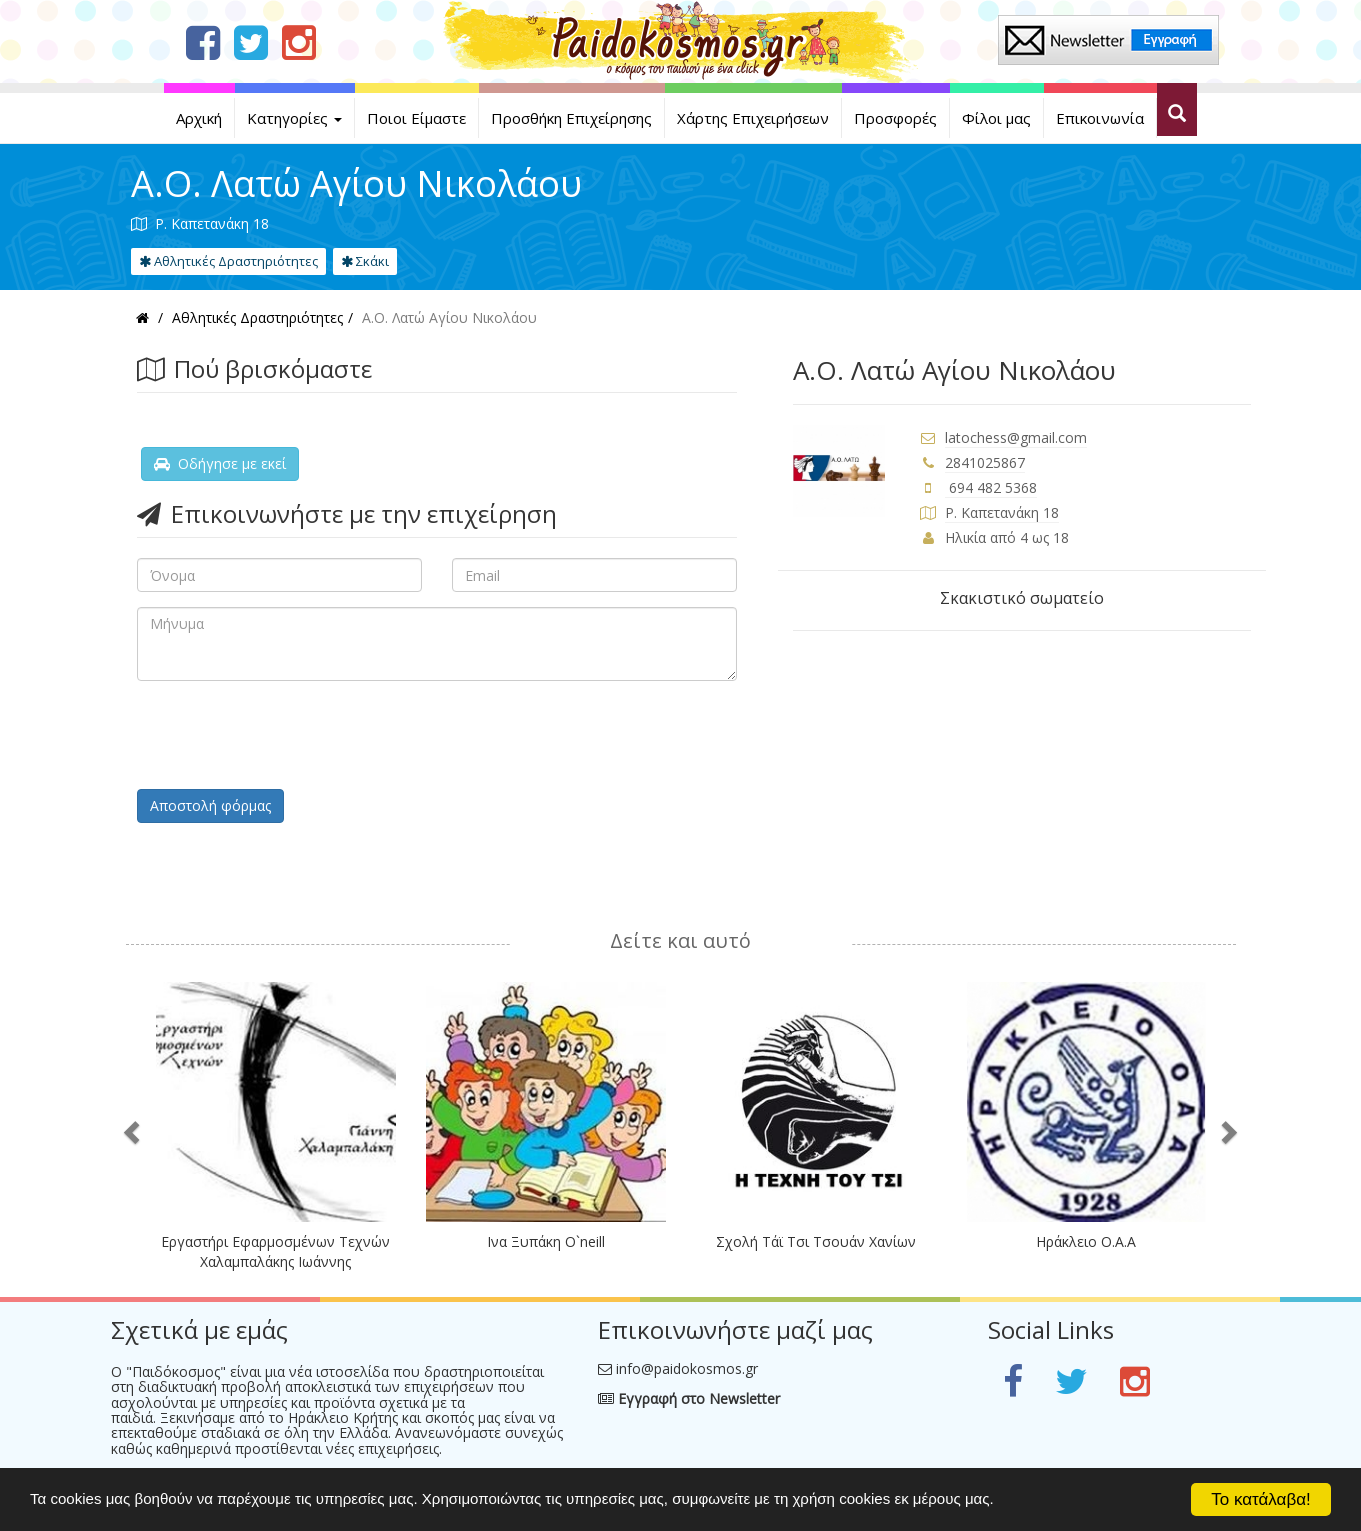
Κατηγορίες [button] (294, 118)
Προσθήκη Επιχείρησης (571, 118)
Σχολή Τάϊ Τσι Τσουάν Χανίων (816, 1241)
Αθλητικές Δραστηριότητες (228, 261)
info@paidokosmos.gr (687, 1368)
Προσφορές (895, 118)
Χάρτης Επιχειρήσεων (753, 118)
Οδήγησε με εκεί (220, 463)
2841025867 (985, 462)
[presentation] (289, 735)
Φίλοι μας (996, 118)
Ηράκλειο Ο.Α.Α (1086, 1241)
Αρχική (199, 118)
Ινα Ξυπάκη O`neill (546, 1241)
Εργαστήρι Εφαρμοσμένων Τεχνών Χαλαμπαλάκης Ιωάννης (275, 1251)
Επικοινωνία (1100, 118)
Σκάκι (365, 261)
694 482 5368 (991, 487)
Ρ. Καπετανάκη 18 (1002, 512)
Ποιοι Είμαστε (416, 118)
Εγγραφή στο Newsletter (689, 1398)
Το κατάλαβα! (1261, 1499)
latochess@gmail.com (1016, 437)
